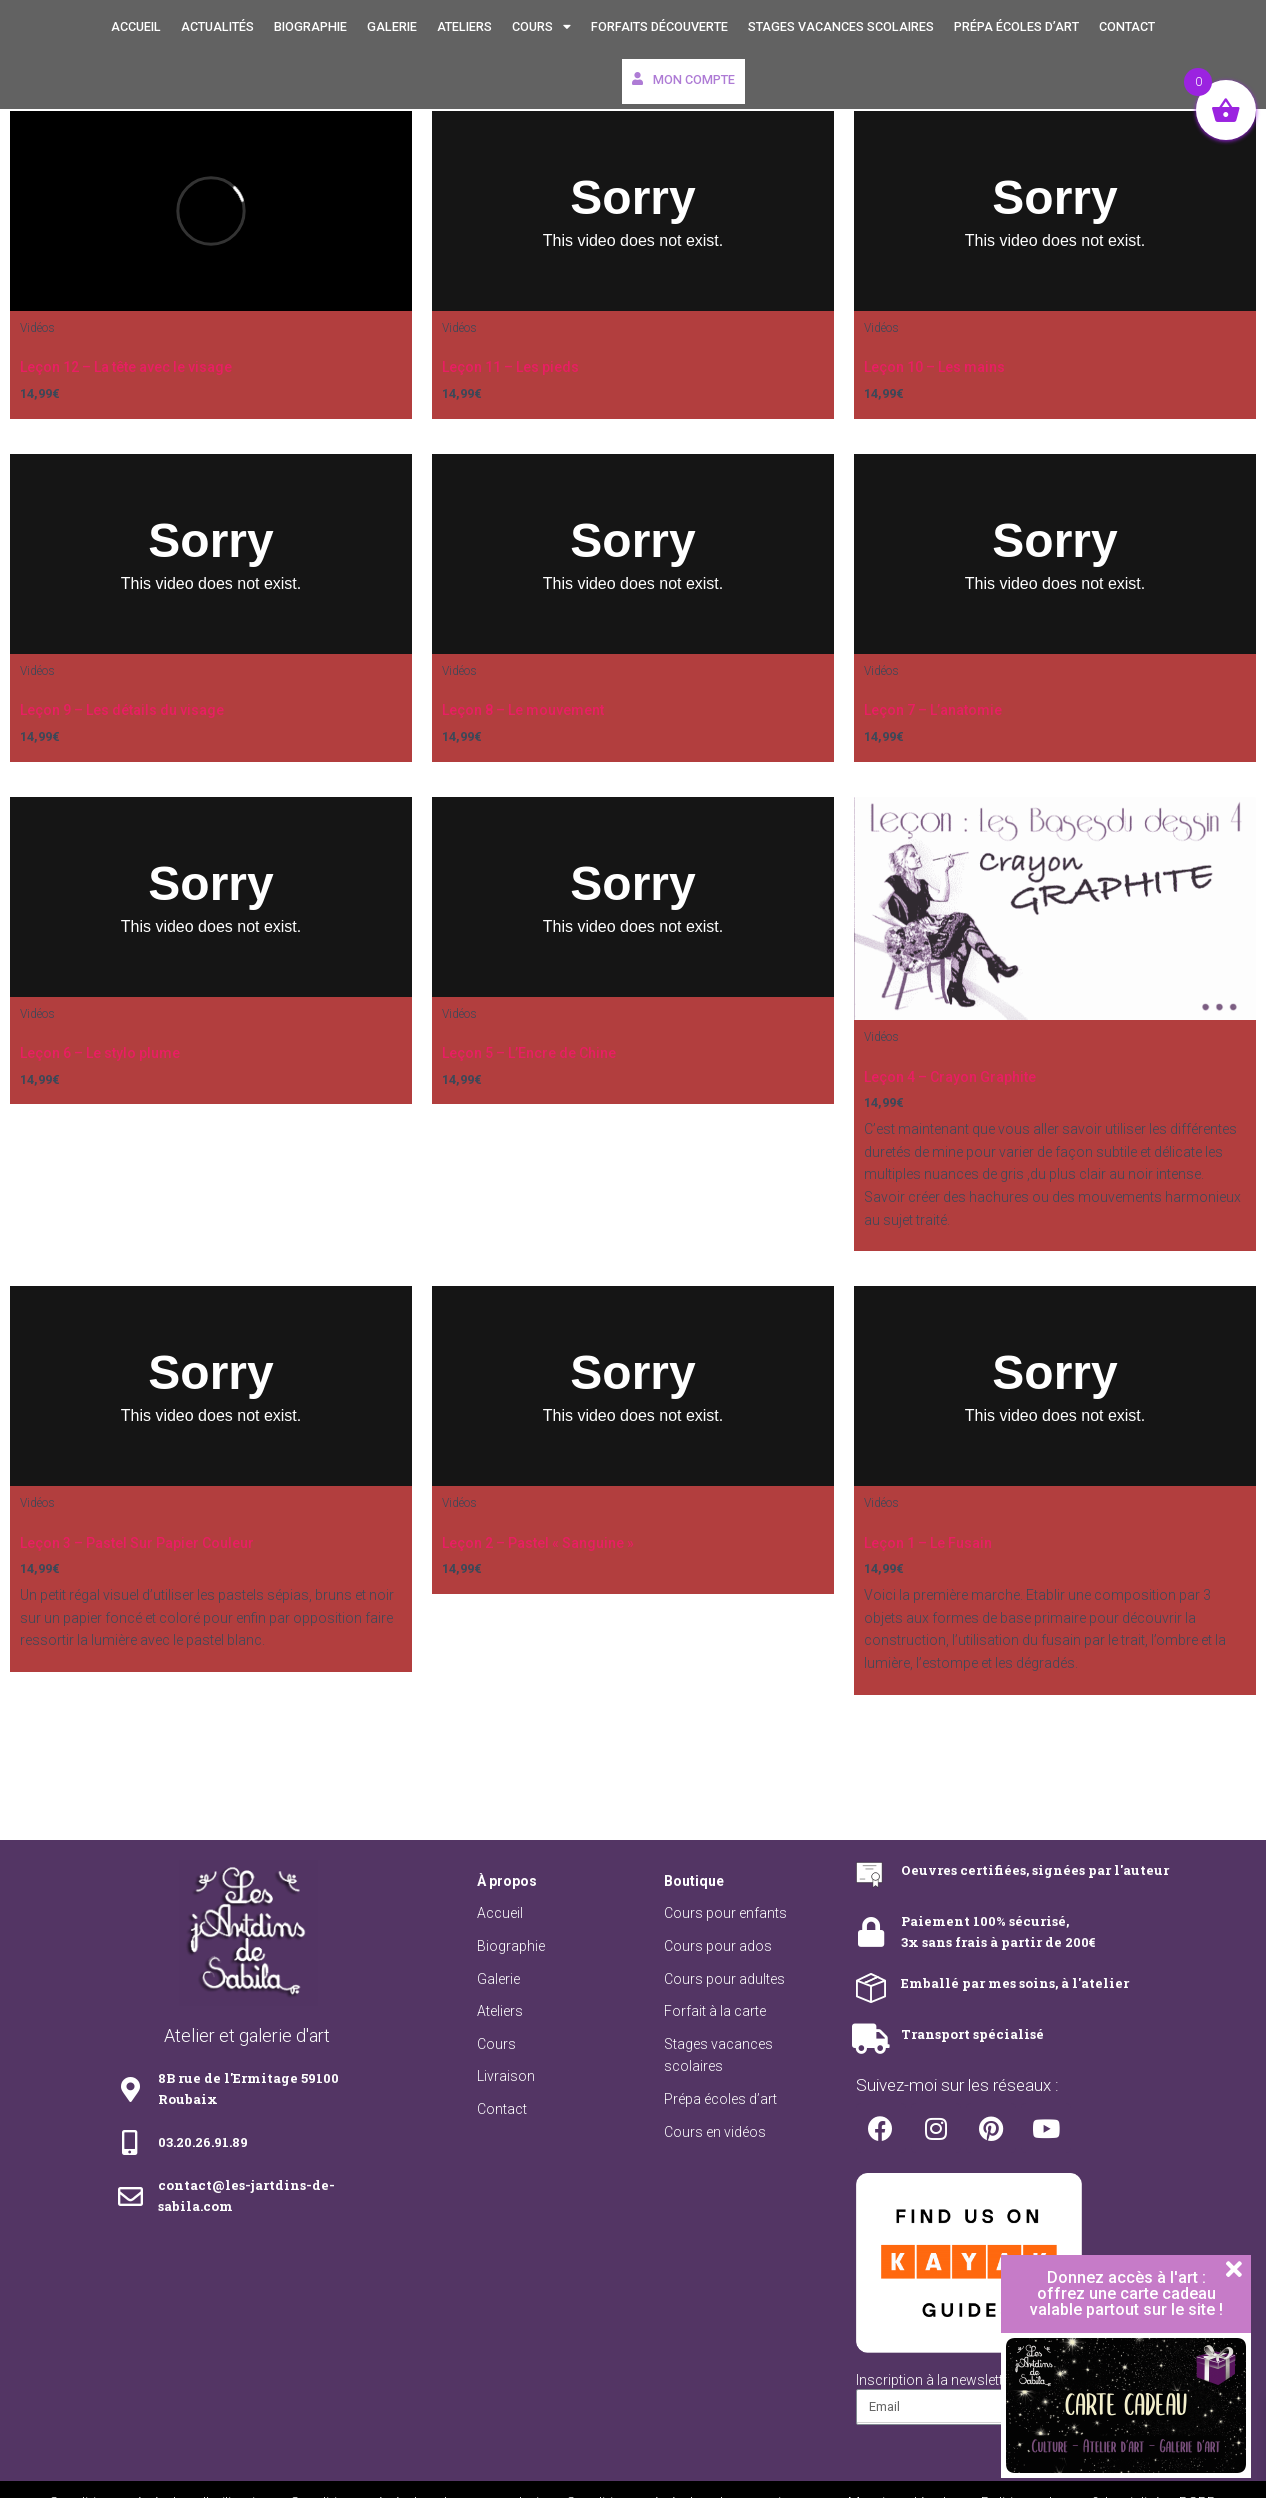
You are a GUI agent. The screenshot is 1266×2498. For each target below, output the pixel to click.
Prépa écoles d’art (1016, 26)
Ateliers (464, 26)
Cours (541, 27)
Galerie (392, 26)
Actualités (217, 26)
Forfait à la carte (715, 2011)
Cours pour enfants (725, 1913)
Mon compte (683, 79)
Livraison (506, 2076)
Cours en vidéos (715, 2132)
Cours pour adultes (724, 1979)
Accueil (136, 26)
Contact (1127, 26)
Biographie (310, 26)
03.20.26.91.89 (203, 2142)
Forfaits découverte (659, 26)
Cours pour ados (718, 1946)
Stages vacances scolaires (841, 26)
